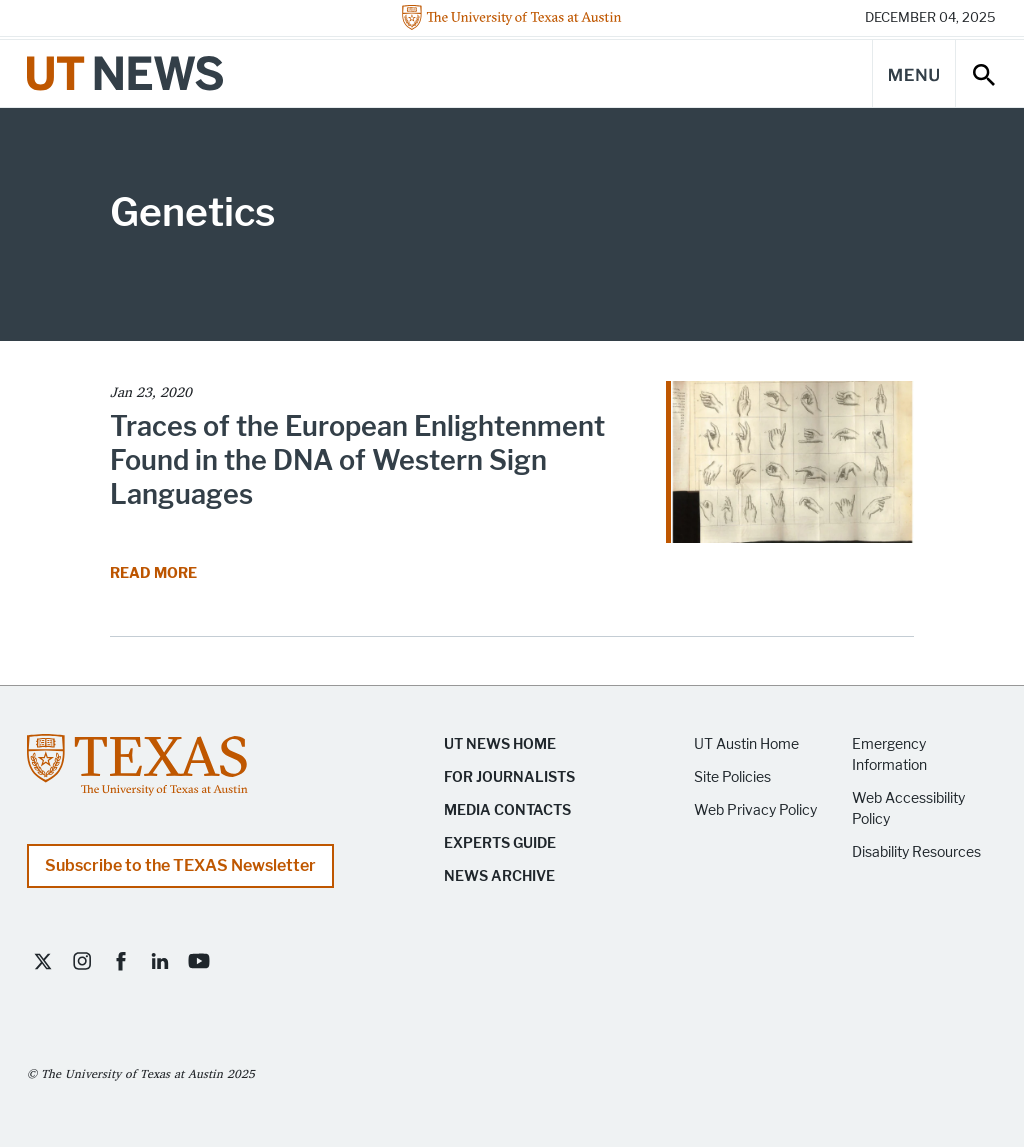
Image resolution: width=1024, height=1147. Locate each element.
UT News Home (500, 744)
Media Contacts (507, 810)
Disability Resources (916, 852)
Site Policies (732, 777)
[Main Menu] (914, 73)
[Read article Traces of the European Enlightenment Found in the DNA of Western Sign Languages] (790, 468)
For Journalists (509, 777)
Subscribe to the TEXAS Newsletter (180, 865)
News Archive (499, 876)
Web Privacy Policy (755, 810)
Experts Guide (500, 843)
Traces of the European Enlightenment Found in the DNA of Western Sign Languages (357, 460)
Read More (155, 573)
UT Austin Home (746, 744)
